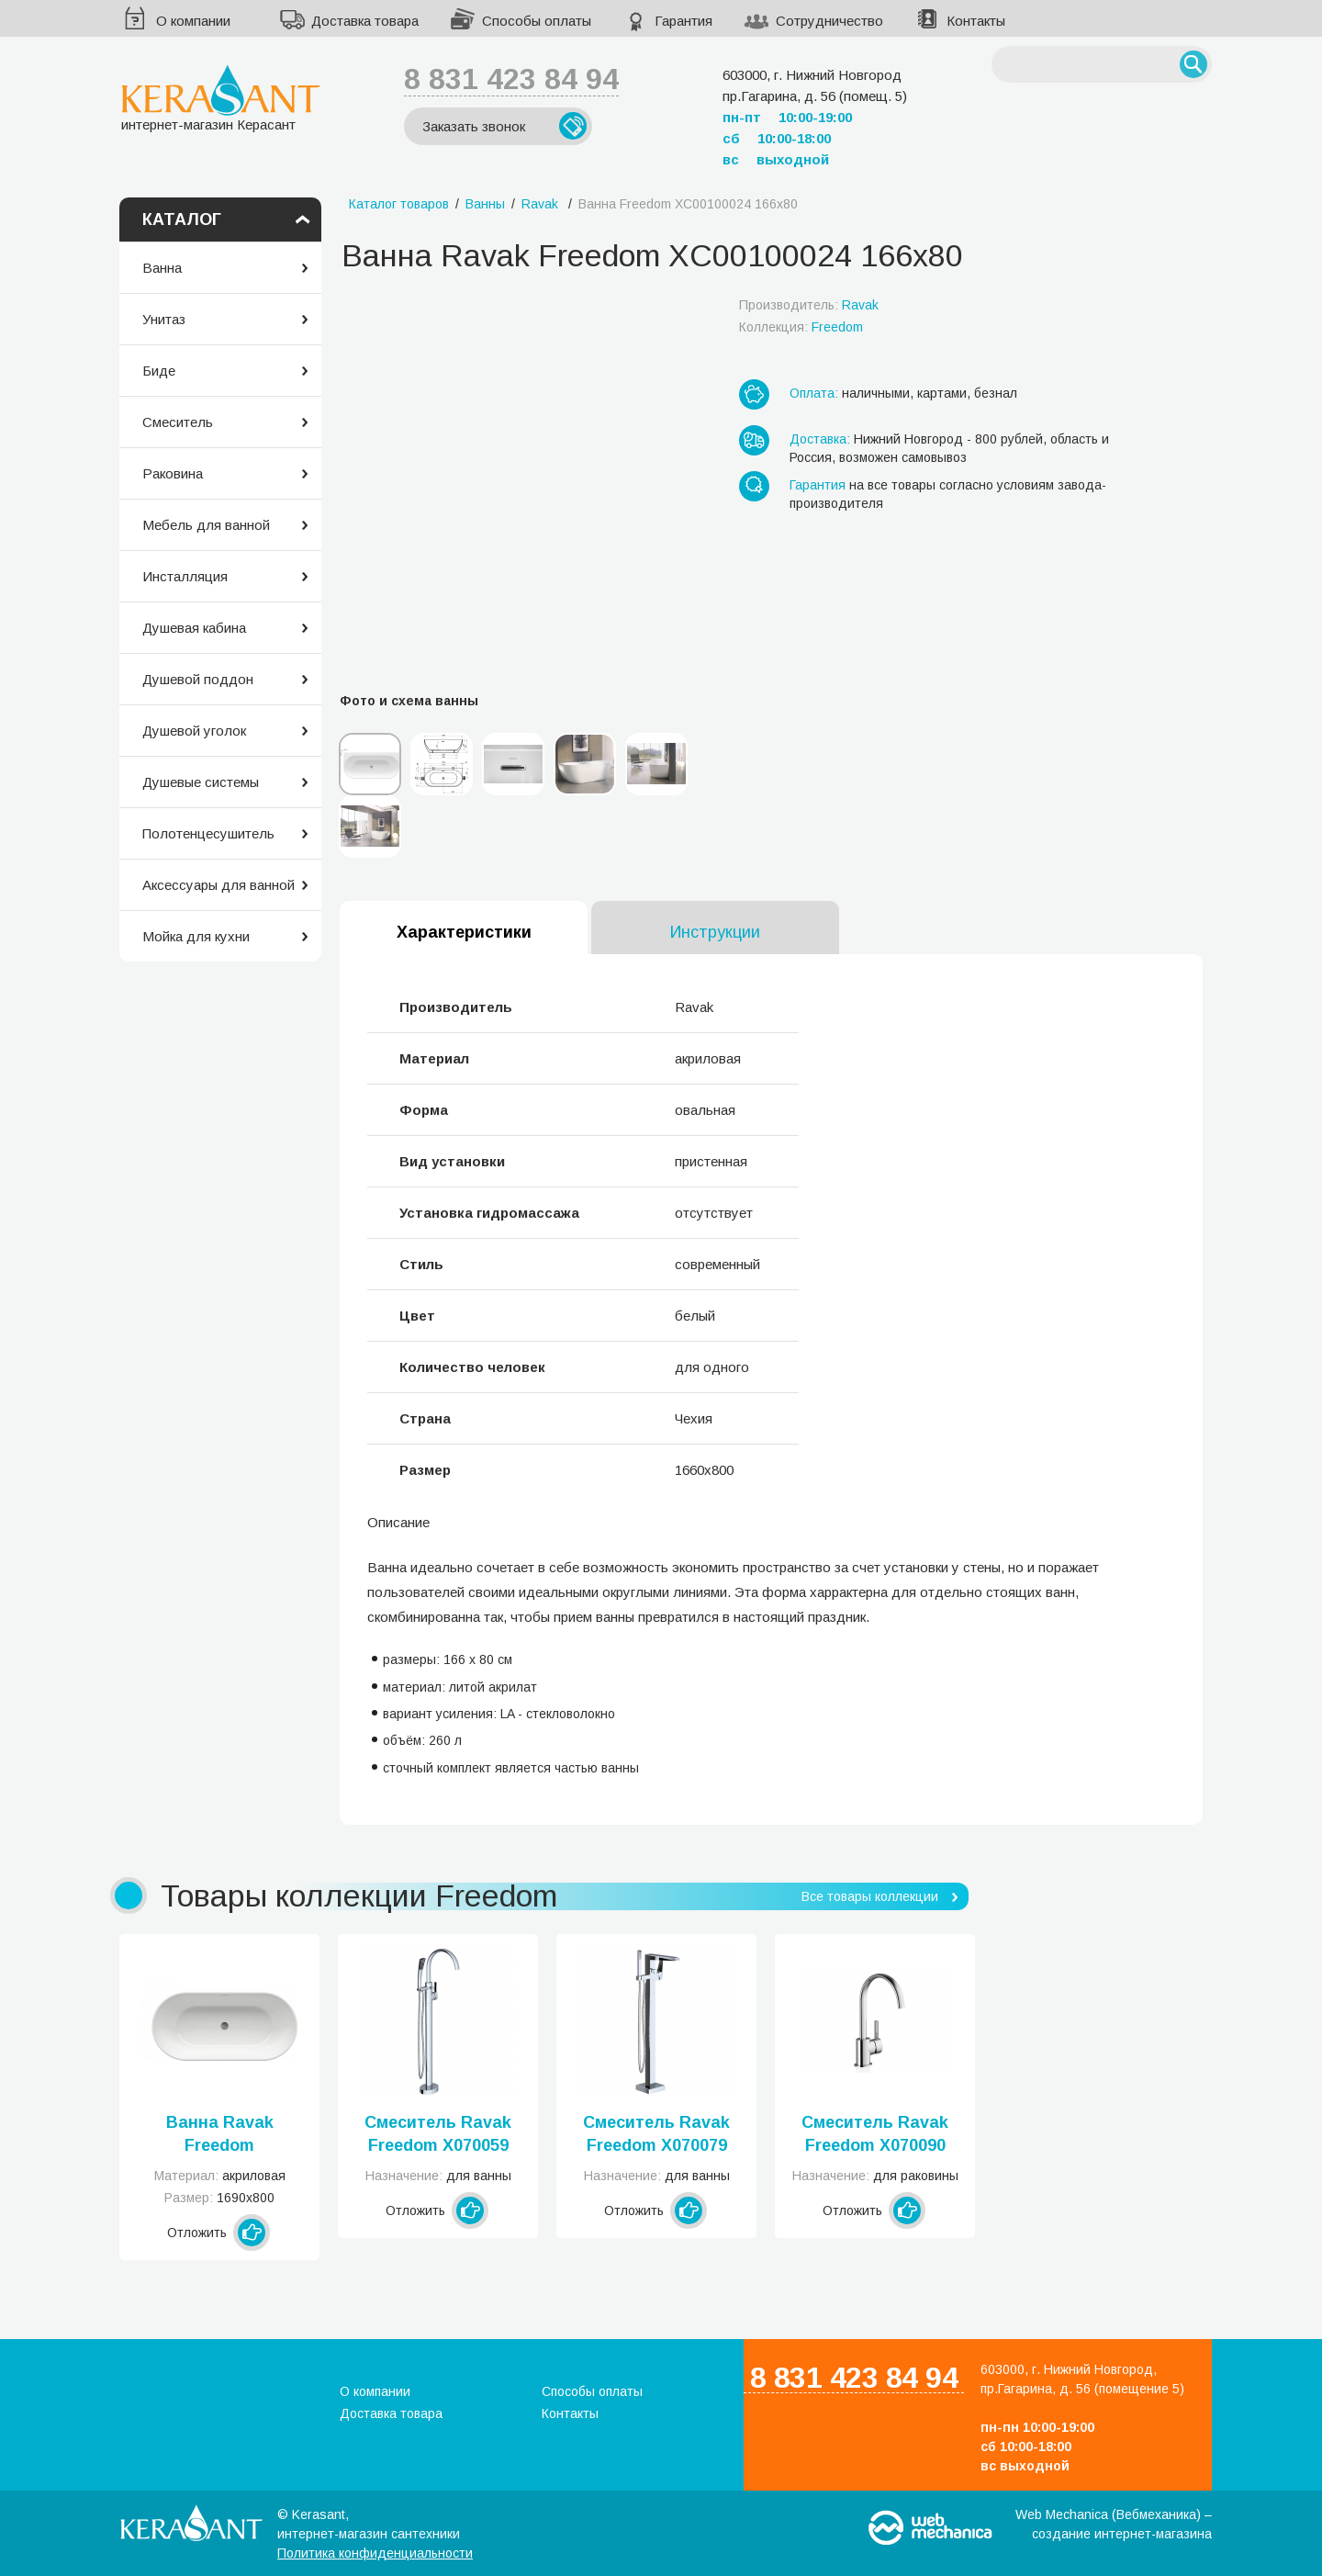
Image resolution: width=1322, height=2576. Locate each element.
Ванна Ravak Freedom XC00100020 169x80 (220, 2135)
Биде (158, 370)
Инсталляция (185, 576)
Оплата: (814, 393)
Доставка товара (365, 20)
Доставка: (820, 439)
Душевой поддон (197, 679)
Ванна (162, 268)
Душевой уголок (194, 730)
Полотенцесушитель (208, 833)
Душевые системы (200, 782)
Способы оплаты (536, 20)
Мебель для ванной (206, 525)
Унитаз (163, 319)
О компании (193, 20)
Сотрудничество (829, 20)
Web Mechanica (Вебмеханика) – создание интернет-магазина (1113, 2524)
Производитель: (809, 304)
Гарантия (683, 20)
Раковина (172, 473)
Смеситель (177, 422)
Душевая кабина (194, 628)
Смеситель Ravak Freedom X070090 (874, 2133)
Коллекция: (801, 327)
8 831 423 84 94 (511, 79)
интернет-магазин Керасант (220, 97)
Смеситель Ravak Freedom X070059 (437, 2133)
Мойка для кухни (196, 936)
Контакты (976, 20)
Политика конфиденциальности (375, 2553)
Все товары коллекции (869, 1896)
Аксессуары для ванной (218, 885)
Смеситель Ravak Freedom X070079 (656, 2133)
